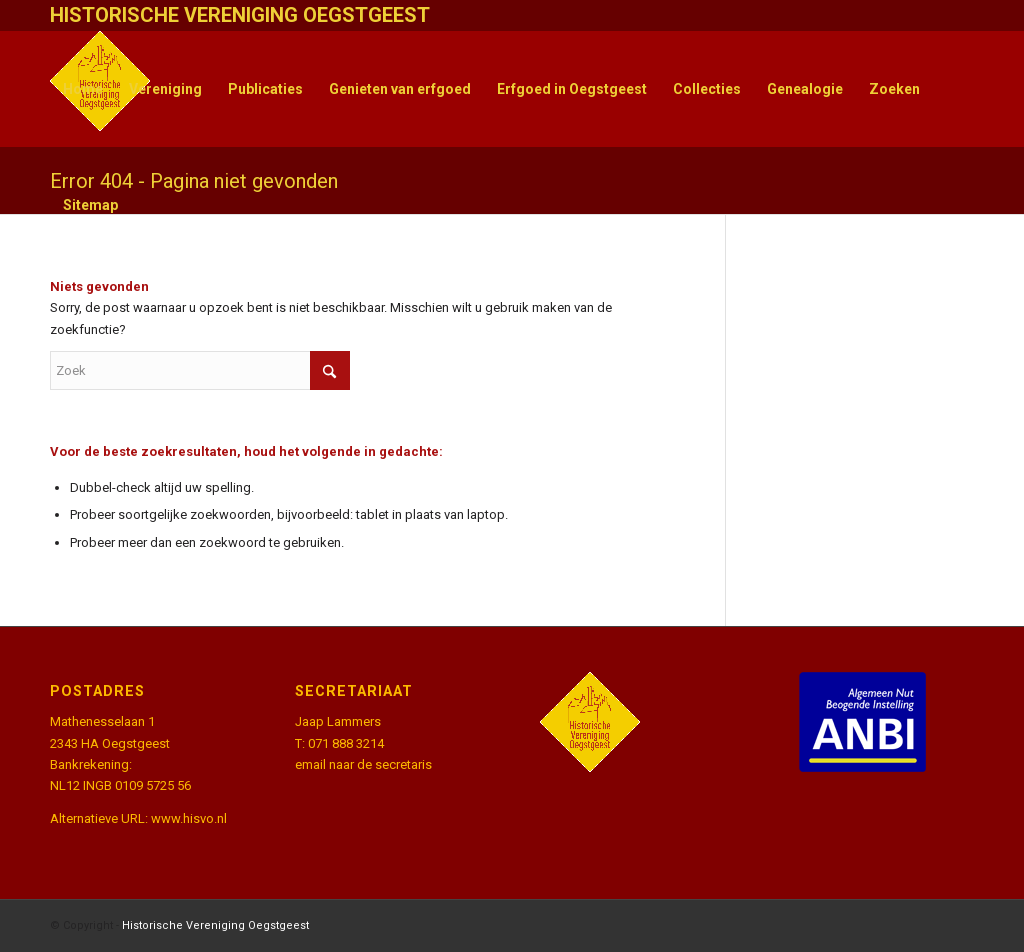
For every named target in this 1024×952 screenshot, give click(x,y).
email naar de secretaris (363, 764)
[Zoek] (200, 370)
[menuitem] (83, 89)
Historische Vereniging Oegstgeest (215, 925)
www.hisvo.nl (189, 818)
